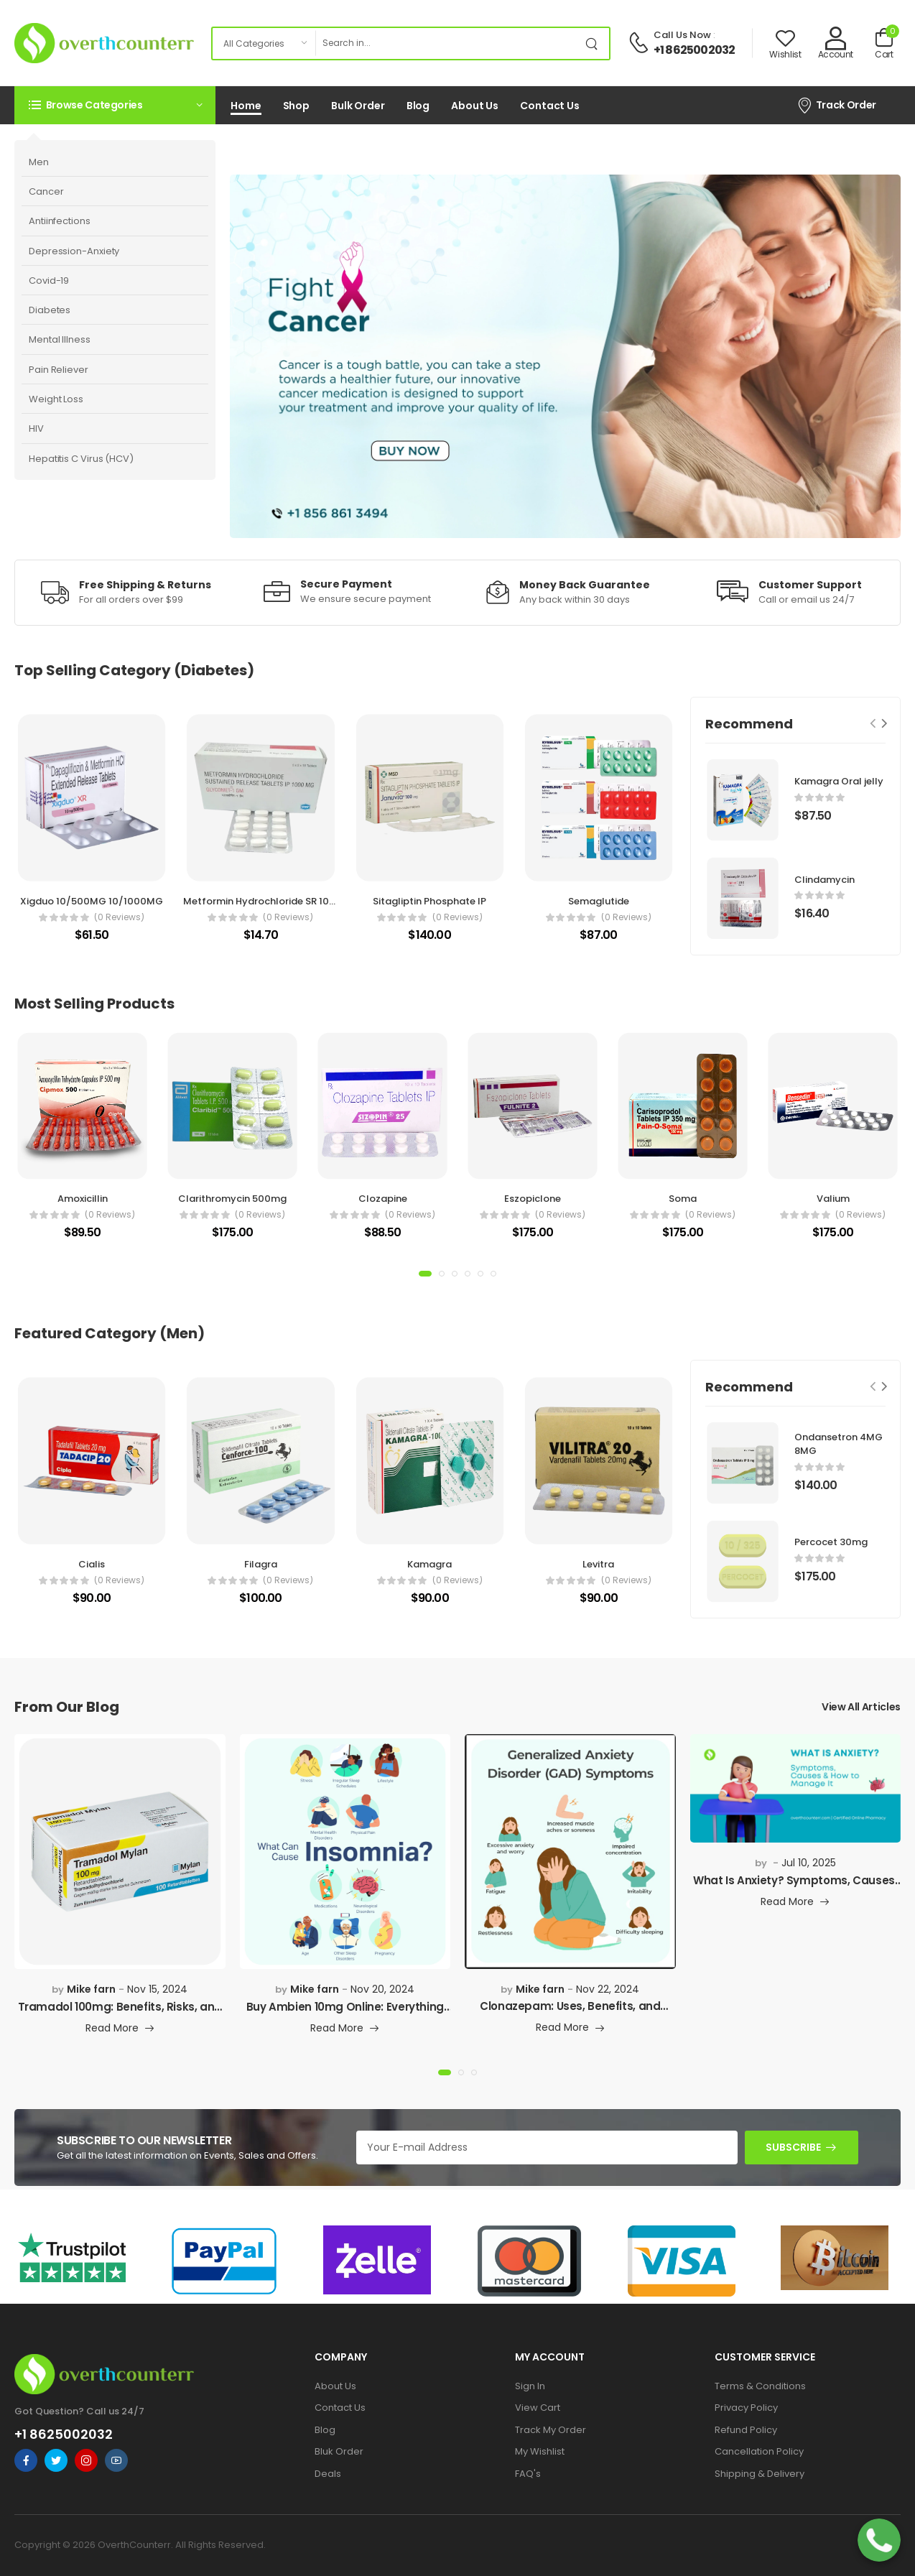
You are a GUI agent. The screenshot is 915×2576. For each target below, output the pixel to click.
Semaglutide (598, 901)
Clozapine (382, 1198)
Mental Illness (59, 339)
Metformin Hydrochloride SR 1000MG (270, 901)
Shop (296, 105)
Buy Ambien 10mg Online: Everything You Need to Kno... (345, 2013)
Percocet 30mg (831, 1542)
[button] (114, 105)
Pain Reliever (58, 369)
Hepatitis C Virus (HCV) (81, 458)
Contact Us (550, 105)
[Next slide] (884, 723)
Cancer (46, 191)
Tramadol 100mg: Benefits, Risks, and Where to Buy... (120, 2013)
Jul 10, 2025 (808, 1862)
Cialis (91, 1564)
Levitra (598, 1564)
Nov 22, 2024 (607, 1989)
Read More (112, 2029)
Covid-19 (49, 280)
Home (246, 105)
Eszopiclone (532, 1198)
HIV (36, 428)
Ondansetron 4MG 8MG (838, 1444)
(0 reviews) (119, 917)
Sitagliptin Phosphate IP (429, 901)
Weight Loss (56, 399)
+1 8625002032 (694, 50)
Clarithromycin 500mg (232, 1198)
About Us (474, 105)
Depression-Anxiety (74, 251)
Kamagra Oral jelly (838, 781)
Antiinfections (59, 221)
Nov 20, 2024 (382, 1989)
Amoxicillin (82, 1198)
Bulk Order (358, 105)
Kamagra (429, 1564)
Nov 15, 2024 (157, 1989)
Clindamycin (824, 879)
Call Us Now (682, 35)
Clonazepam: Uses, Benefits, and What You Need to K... (570, 2012)
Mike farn (91, 1989)
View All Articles (861, 1707)
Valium (833, 1198)
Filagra (260, 1564)
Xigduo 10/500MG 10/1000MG (91, 901)
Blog (418, 105)
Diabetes (49, 310)
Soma (683, 1198)
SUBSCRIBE (793, 2147)
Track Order (836, 105)
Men (39, 162)
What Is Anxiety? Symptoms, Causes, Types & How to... (795, 1887)
